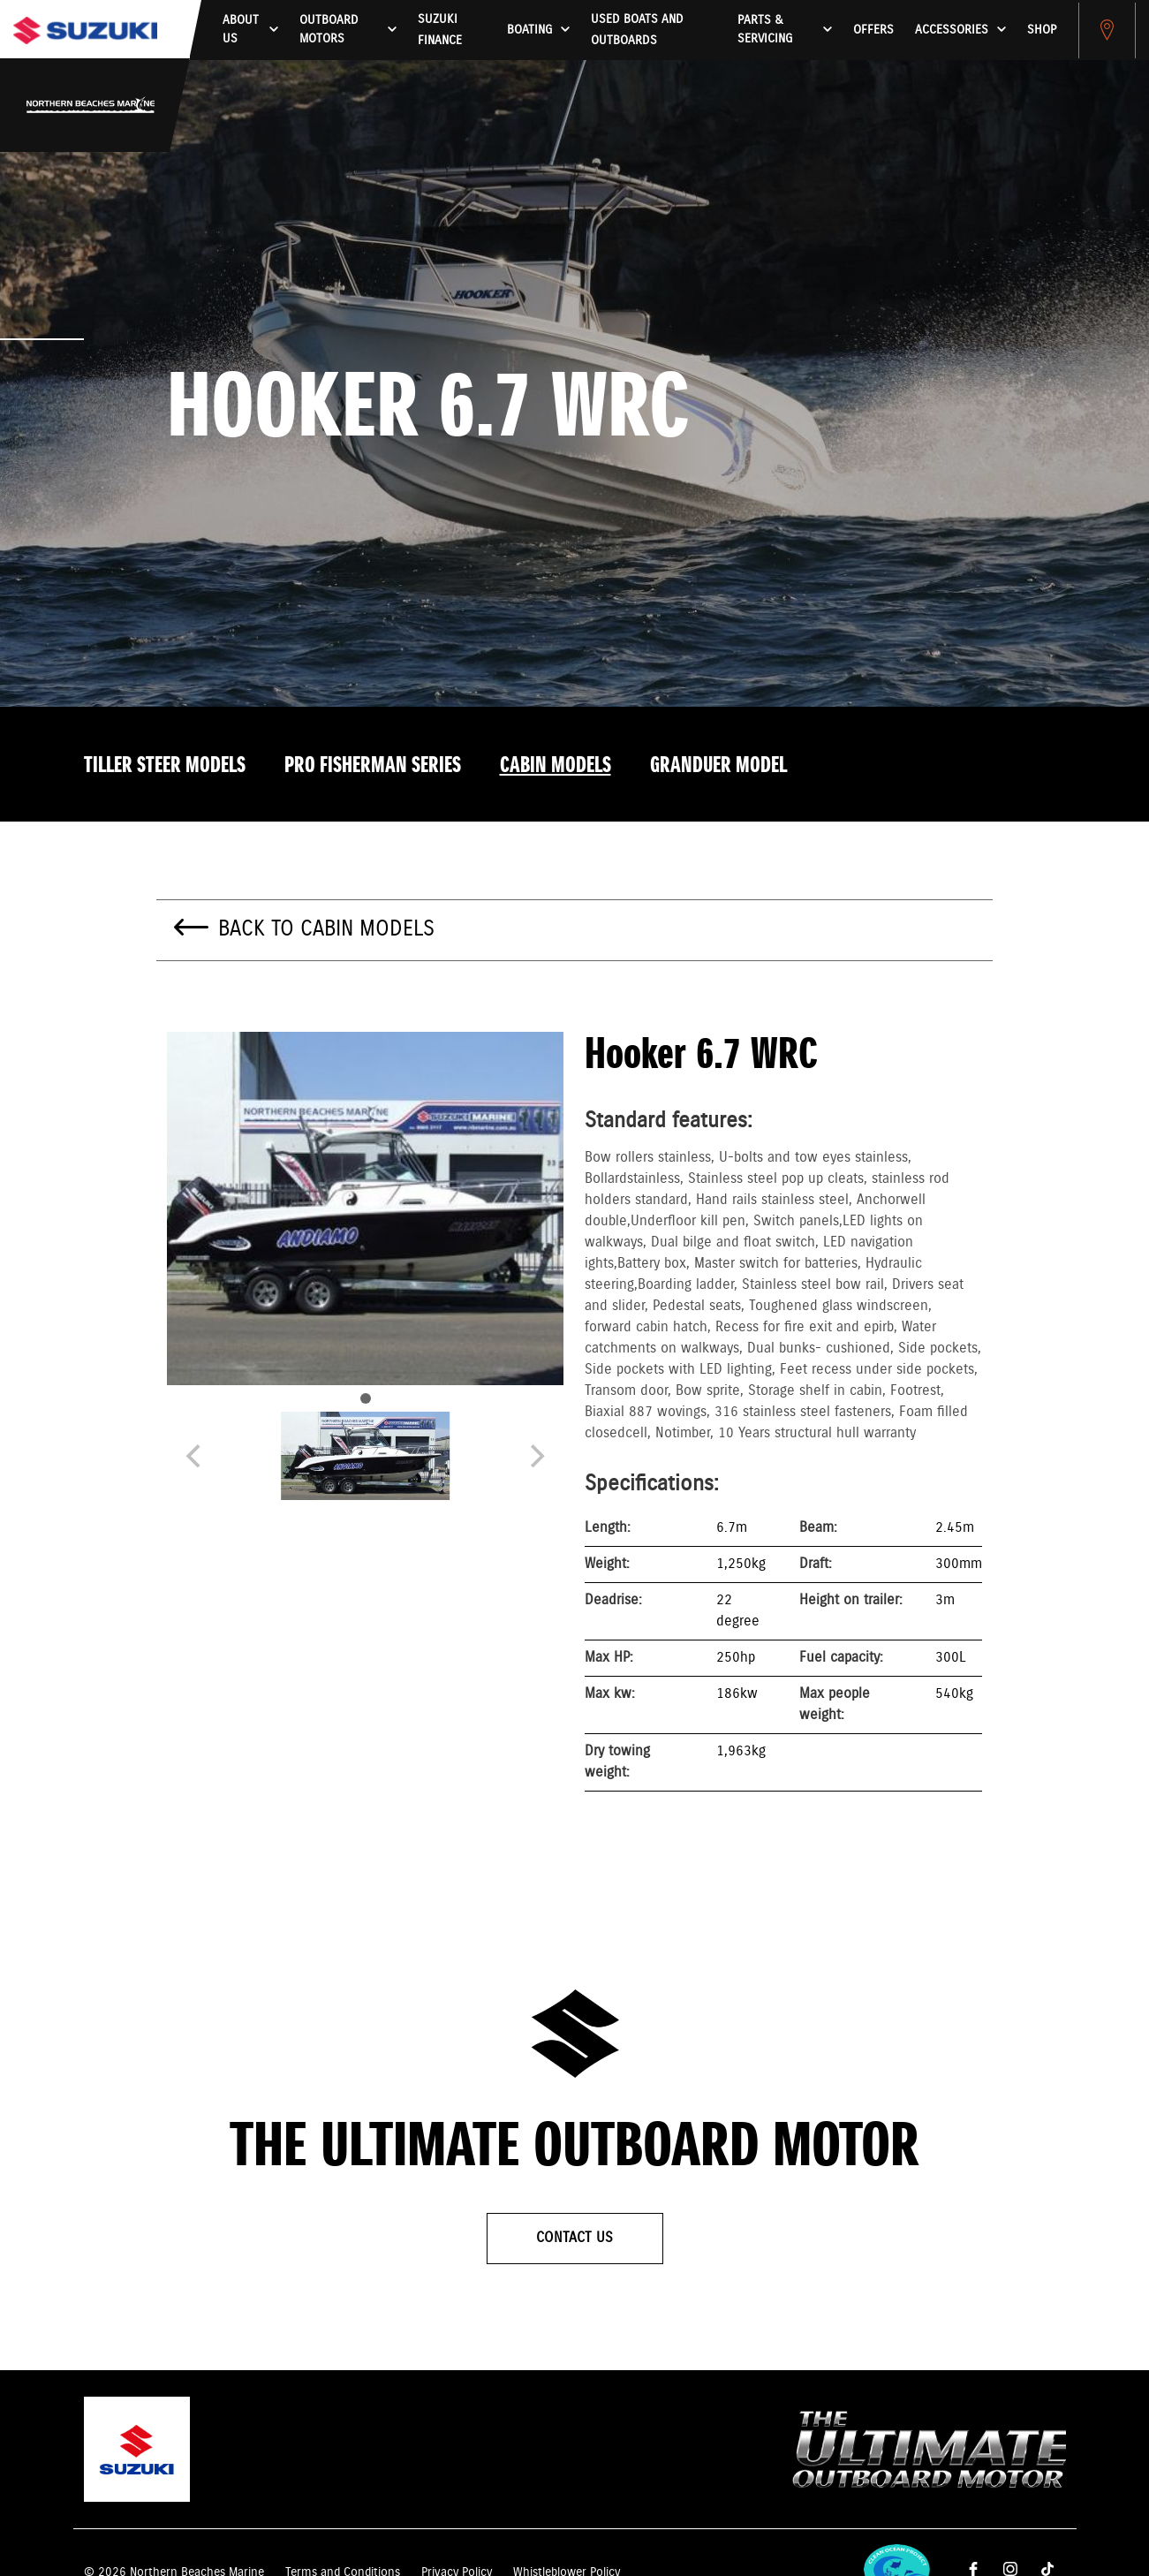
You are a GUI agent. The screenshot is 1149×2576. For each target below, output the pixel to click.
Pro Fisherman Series (372, 766)
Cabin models (555, 766)
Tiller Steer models (165, 766)
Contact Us (574, 2238)
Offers (873, 30)
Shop (1041, 30)
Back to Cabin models (326, 929)
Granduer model (718, 766)
